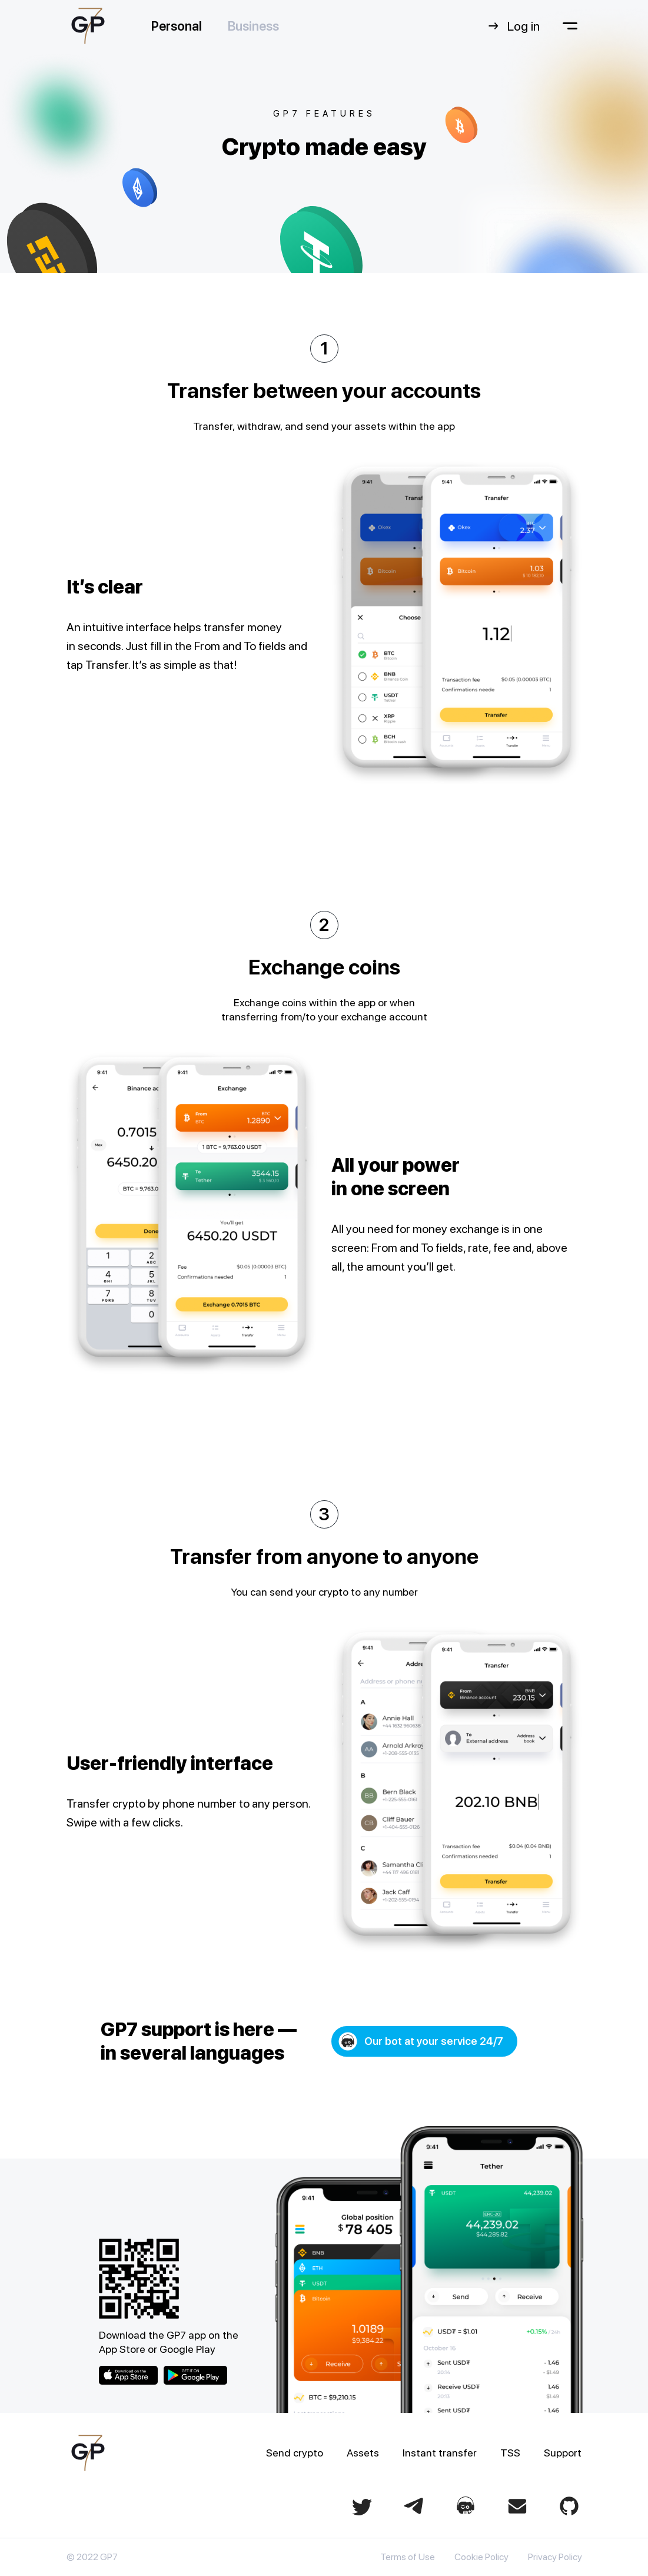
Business (253, 26)
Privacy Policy (555, 2556)
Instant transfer (440, 2452)
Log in (513, 26)
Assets (363, 2452)
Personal (176, 26)
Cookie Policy (481, 2556)
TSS (510, 2452)
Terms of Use (407, 2556)
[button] (424, 2041)
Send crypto (294, 2452)
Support (562, 2452)
